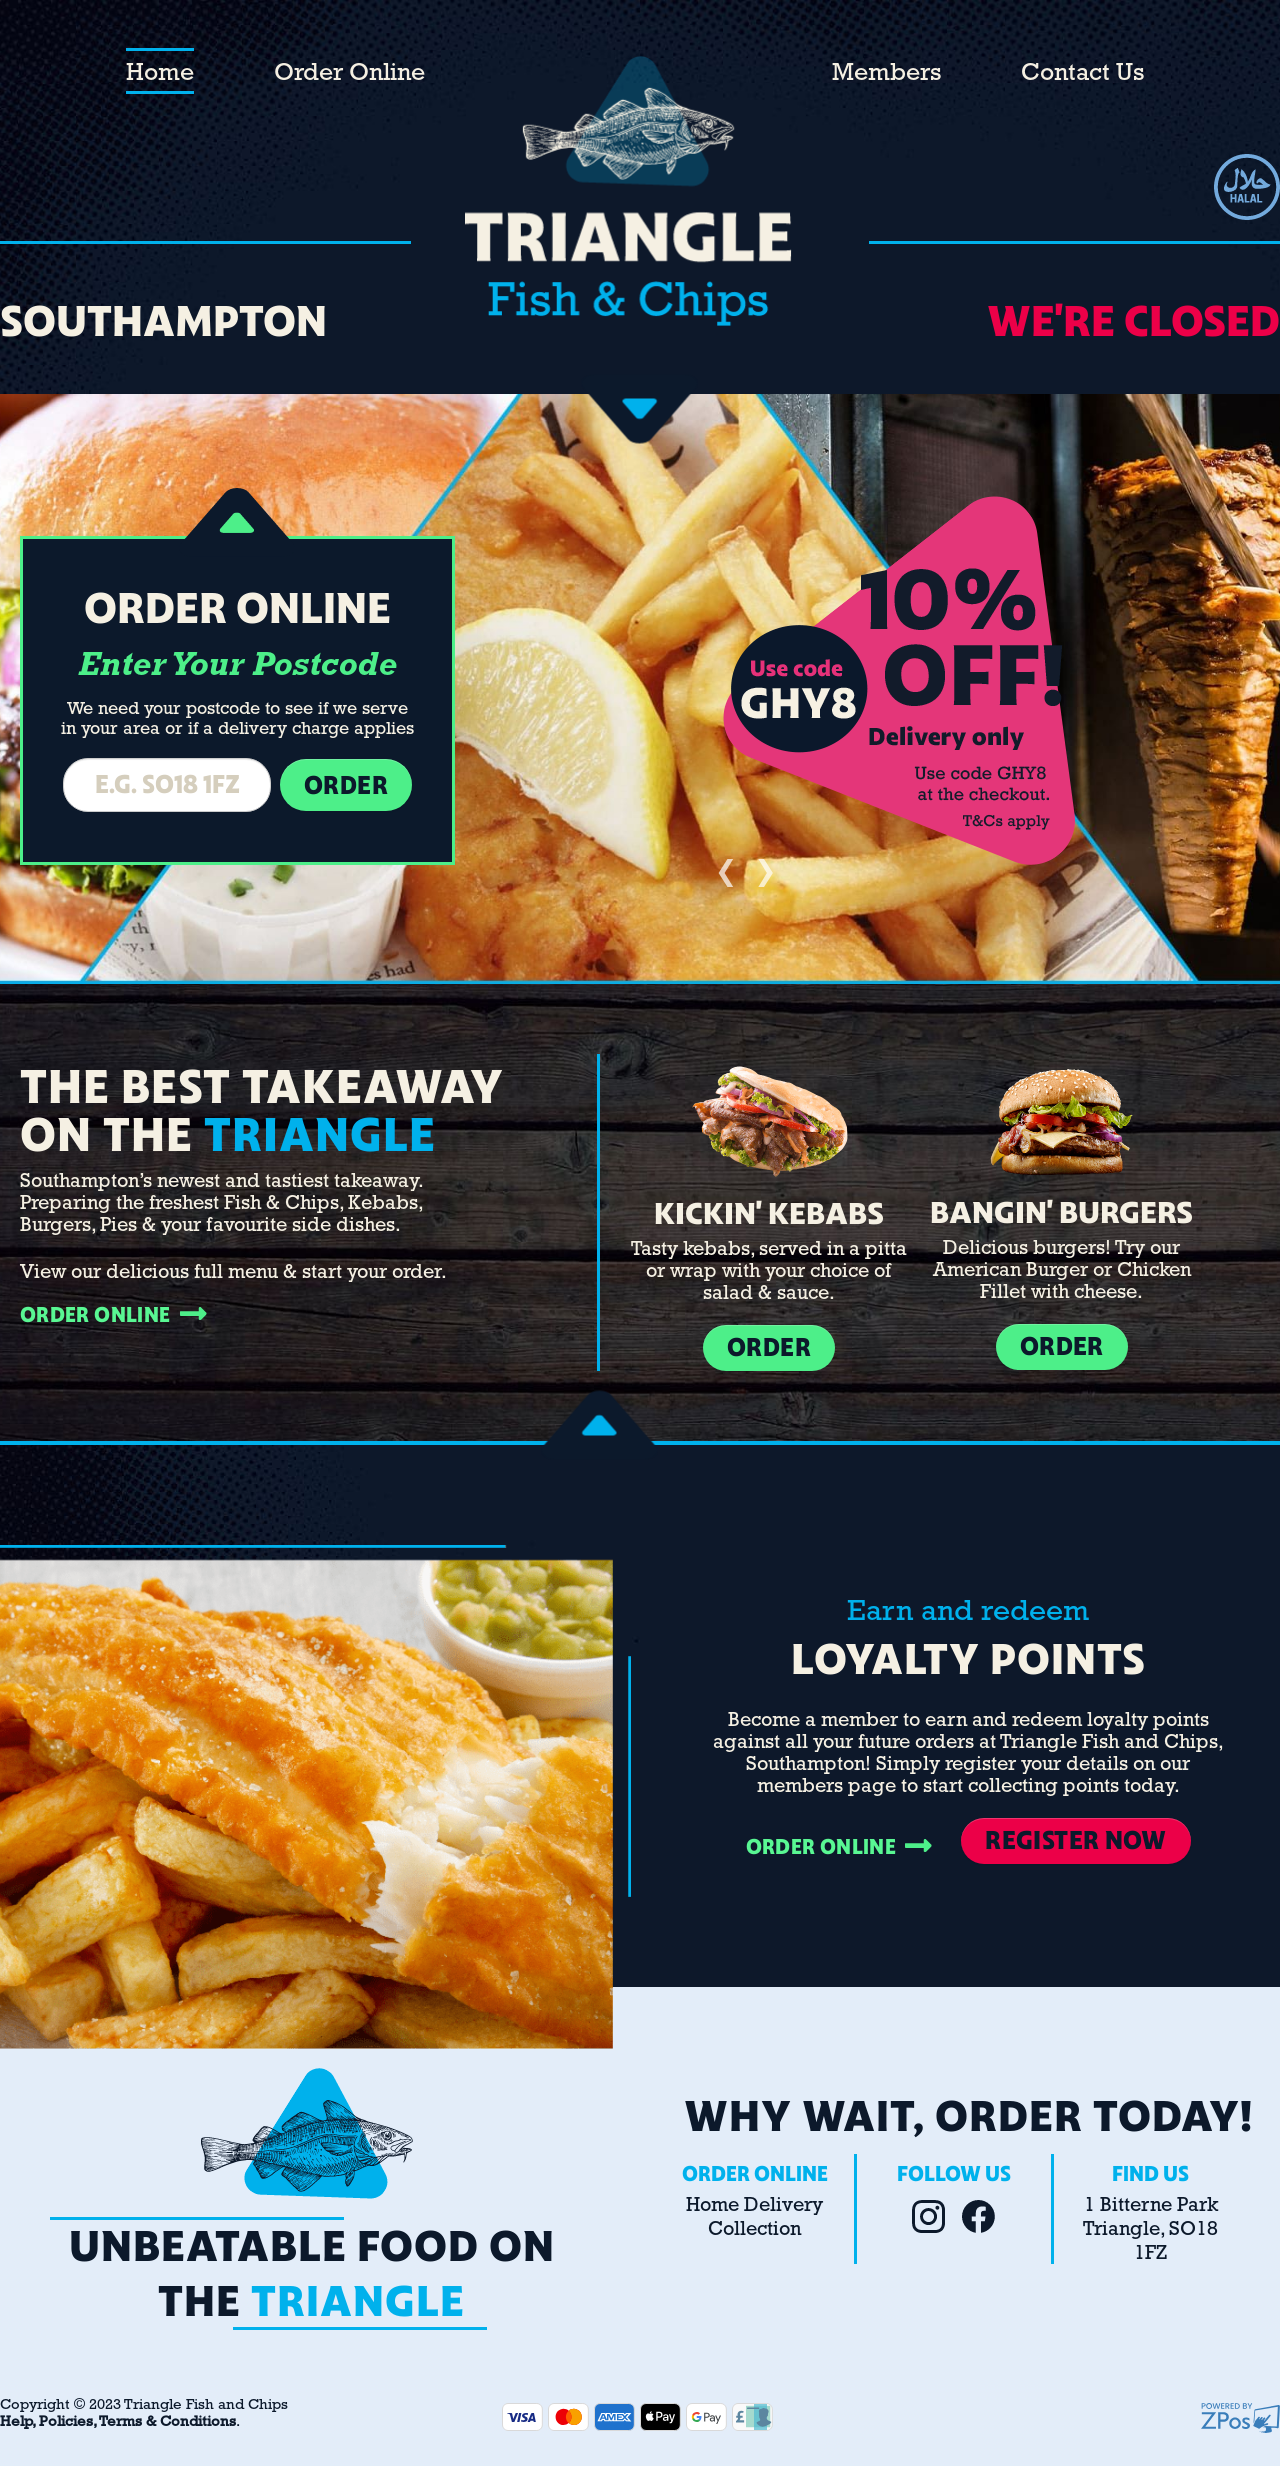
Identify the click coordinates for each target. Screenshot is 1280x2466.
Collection (754, 2230)
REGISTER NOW (1075, 1840)
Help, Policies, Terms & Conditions (118, 2422)
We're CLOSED (1133, 321)
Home (160, 73)
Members (886, 73)
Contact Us (1082, 73)
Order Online (349, 73)
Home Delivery (754, 2206)
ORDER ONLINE (113, 1315)
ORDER (769, 1347)
